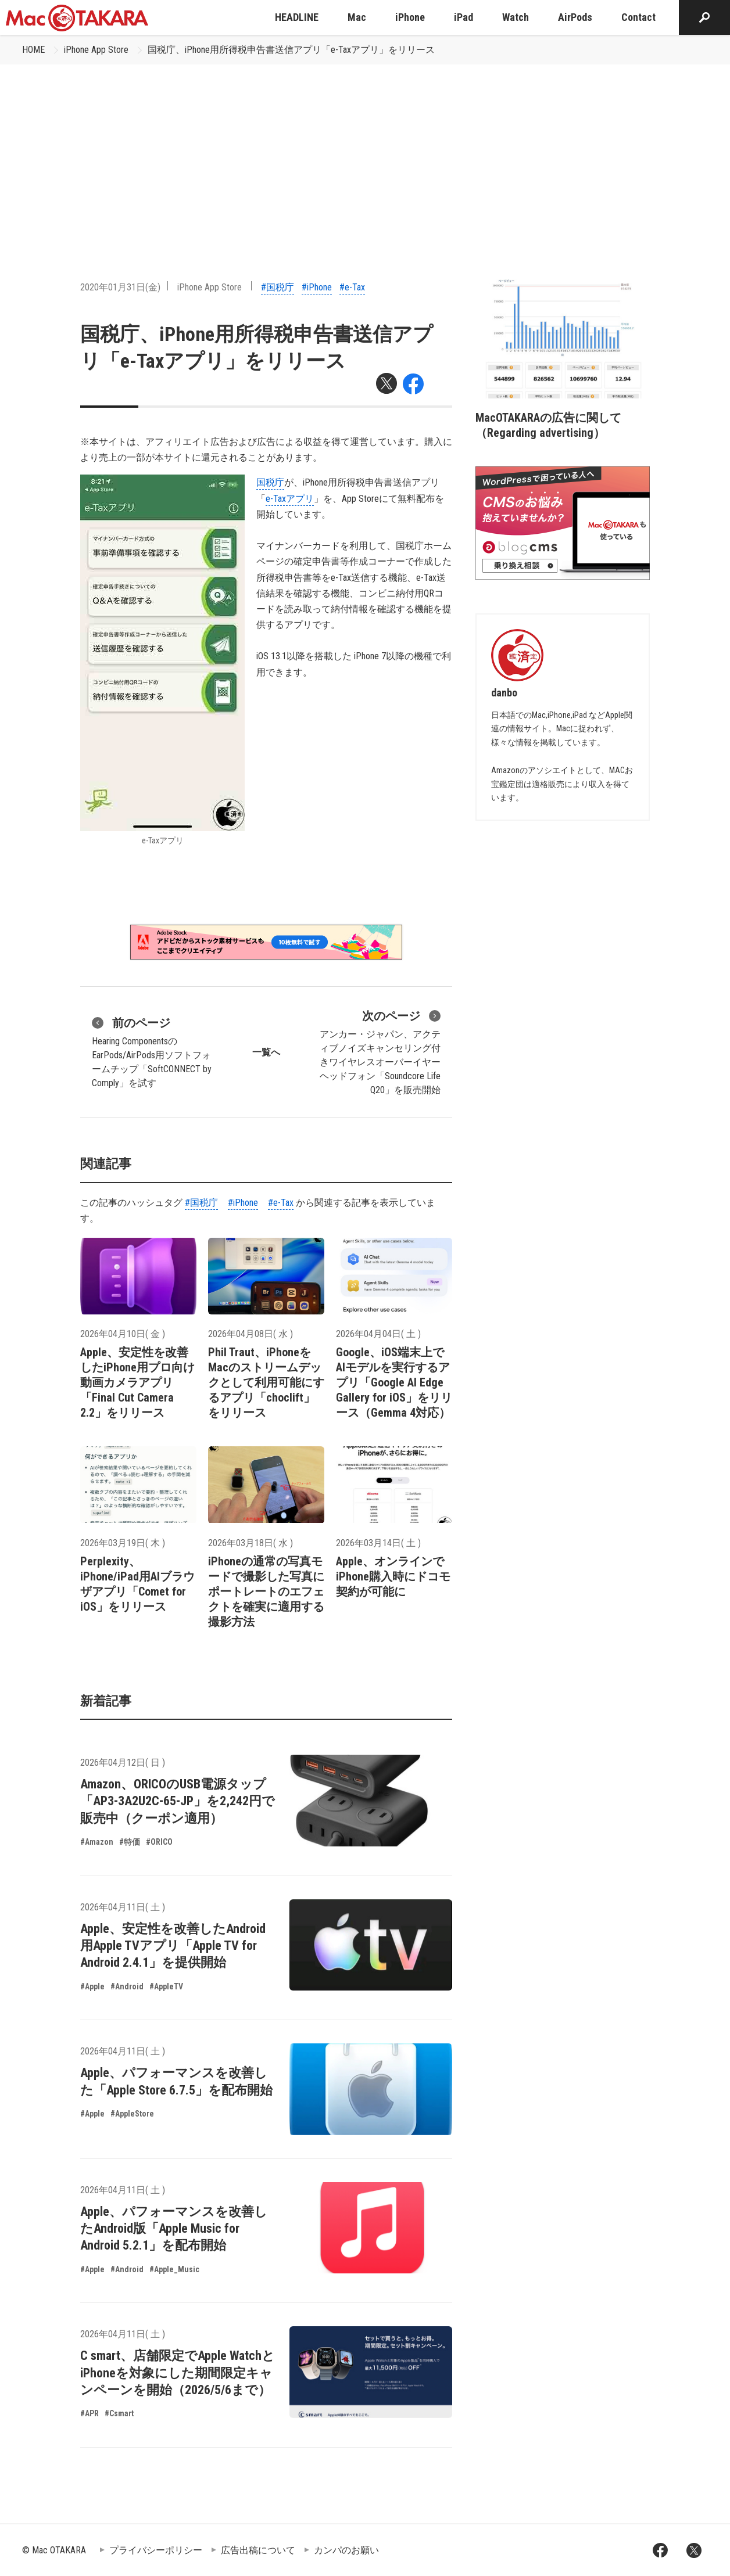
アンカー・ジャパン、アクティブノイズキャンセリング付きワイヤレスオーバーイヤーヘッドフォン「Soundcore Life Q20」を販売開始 (380, 1051)
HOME (33, 49)
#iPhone (317, 287)
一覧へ (266, 1052)
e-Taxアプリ (290, 498)
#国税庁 (277, 287)
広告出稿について (258, 2550)
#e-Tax (352, 287)
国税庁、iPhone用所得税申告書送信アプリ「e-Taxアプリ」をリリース (291, 49)
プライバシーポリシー (155, 2550)
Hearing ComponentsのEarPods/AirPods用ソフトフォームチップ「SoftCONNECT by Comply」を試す (152, 1051)
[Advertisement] (365, 151)
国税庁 (270, 482)
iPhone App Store (96, 49)
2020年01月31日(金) (120, 287)
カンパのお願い (346, 2550)
